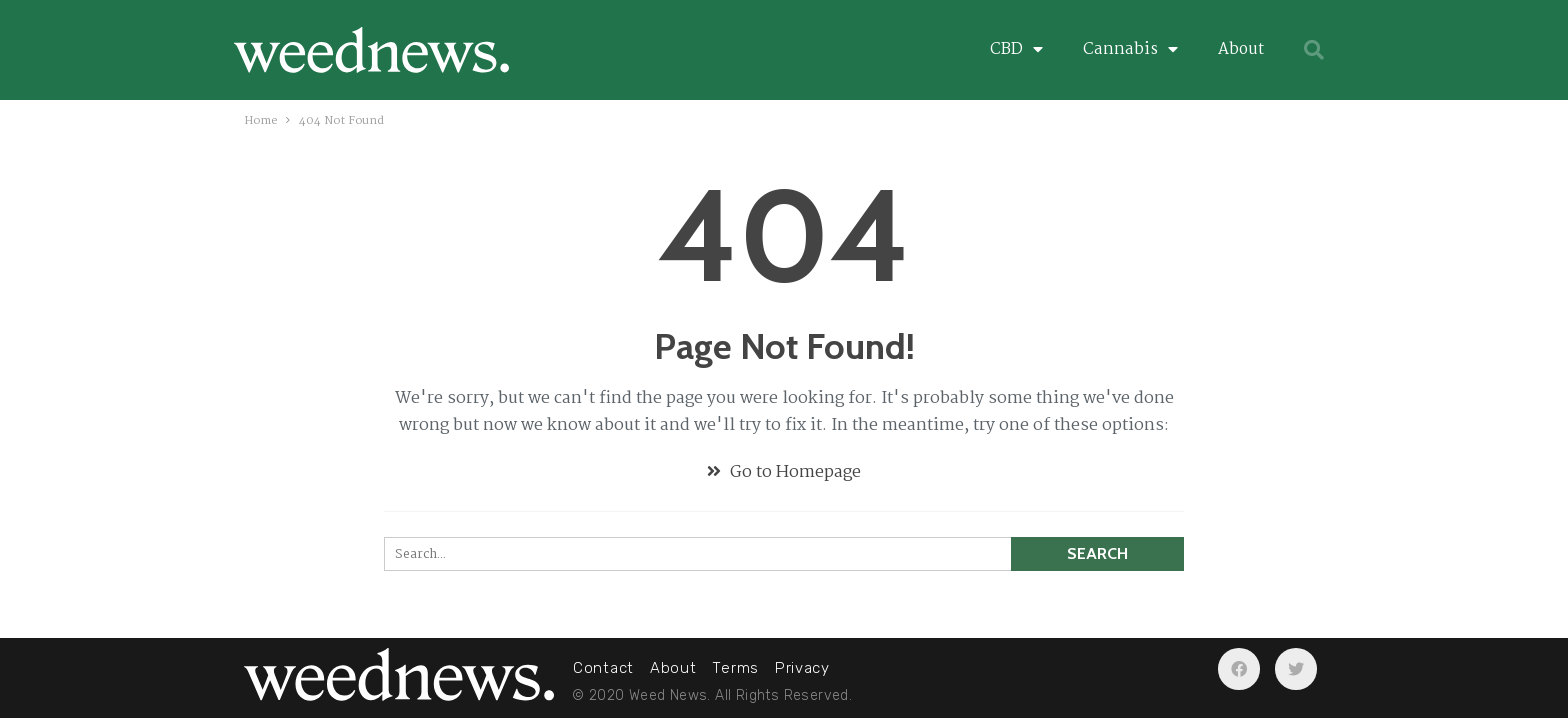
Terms (735, 668)
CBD (1016, 50)
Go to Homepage (784, 472)
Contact (603, 668)
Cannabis (1130, 50)
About (1241, 49)
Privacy (802, 668)
